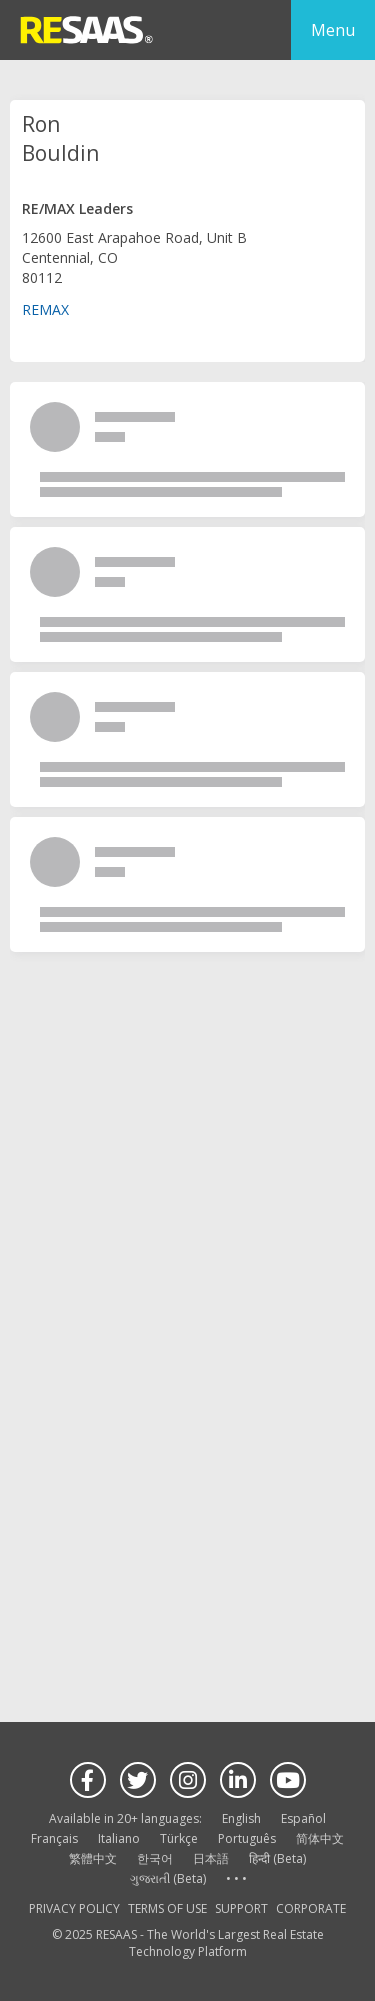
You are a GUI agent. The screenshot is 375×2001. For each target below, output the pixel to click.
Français (54, 1838)
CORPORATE (311, 1908)
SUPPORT (241, 1908)
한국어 (155, 1858)
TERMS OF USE (167, 1908)
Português (247, 1838)
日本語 (211, 1858)
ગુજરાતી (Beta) (168, 1878)
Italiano (119, 1838)
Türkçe (179, 1838)
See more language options (236, 1879)
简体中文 (320, 1838)
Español (303, 1818)
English (241, 1818)
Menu (333, 30)
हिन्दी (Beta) (277, 1858)
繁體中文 (93, 1858)
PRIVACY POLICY (74, 1908)
